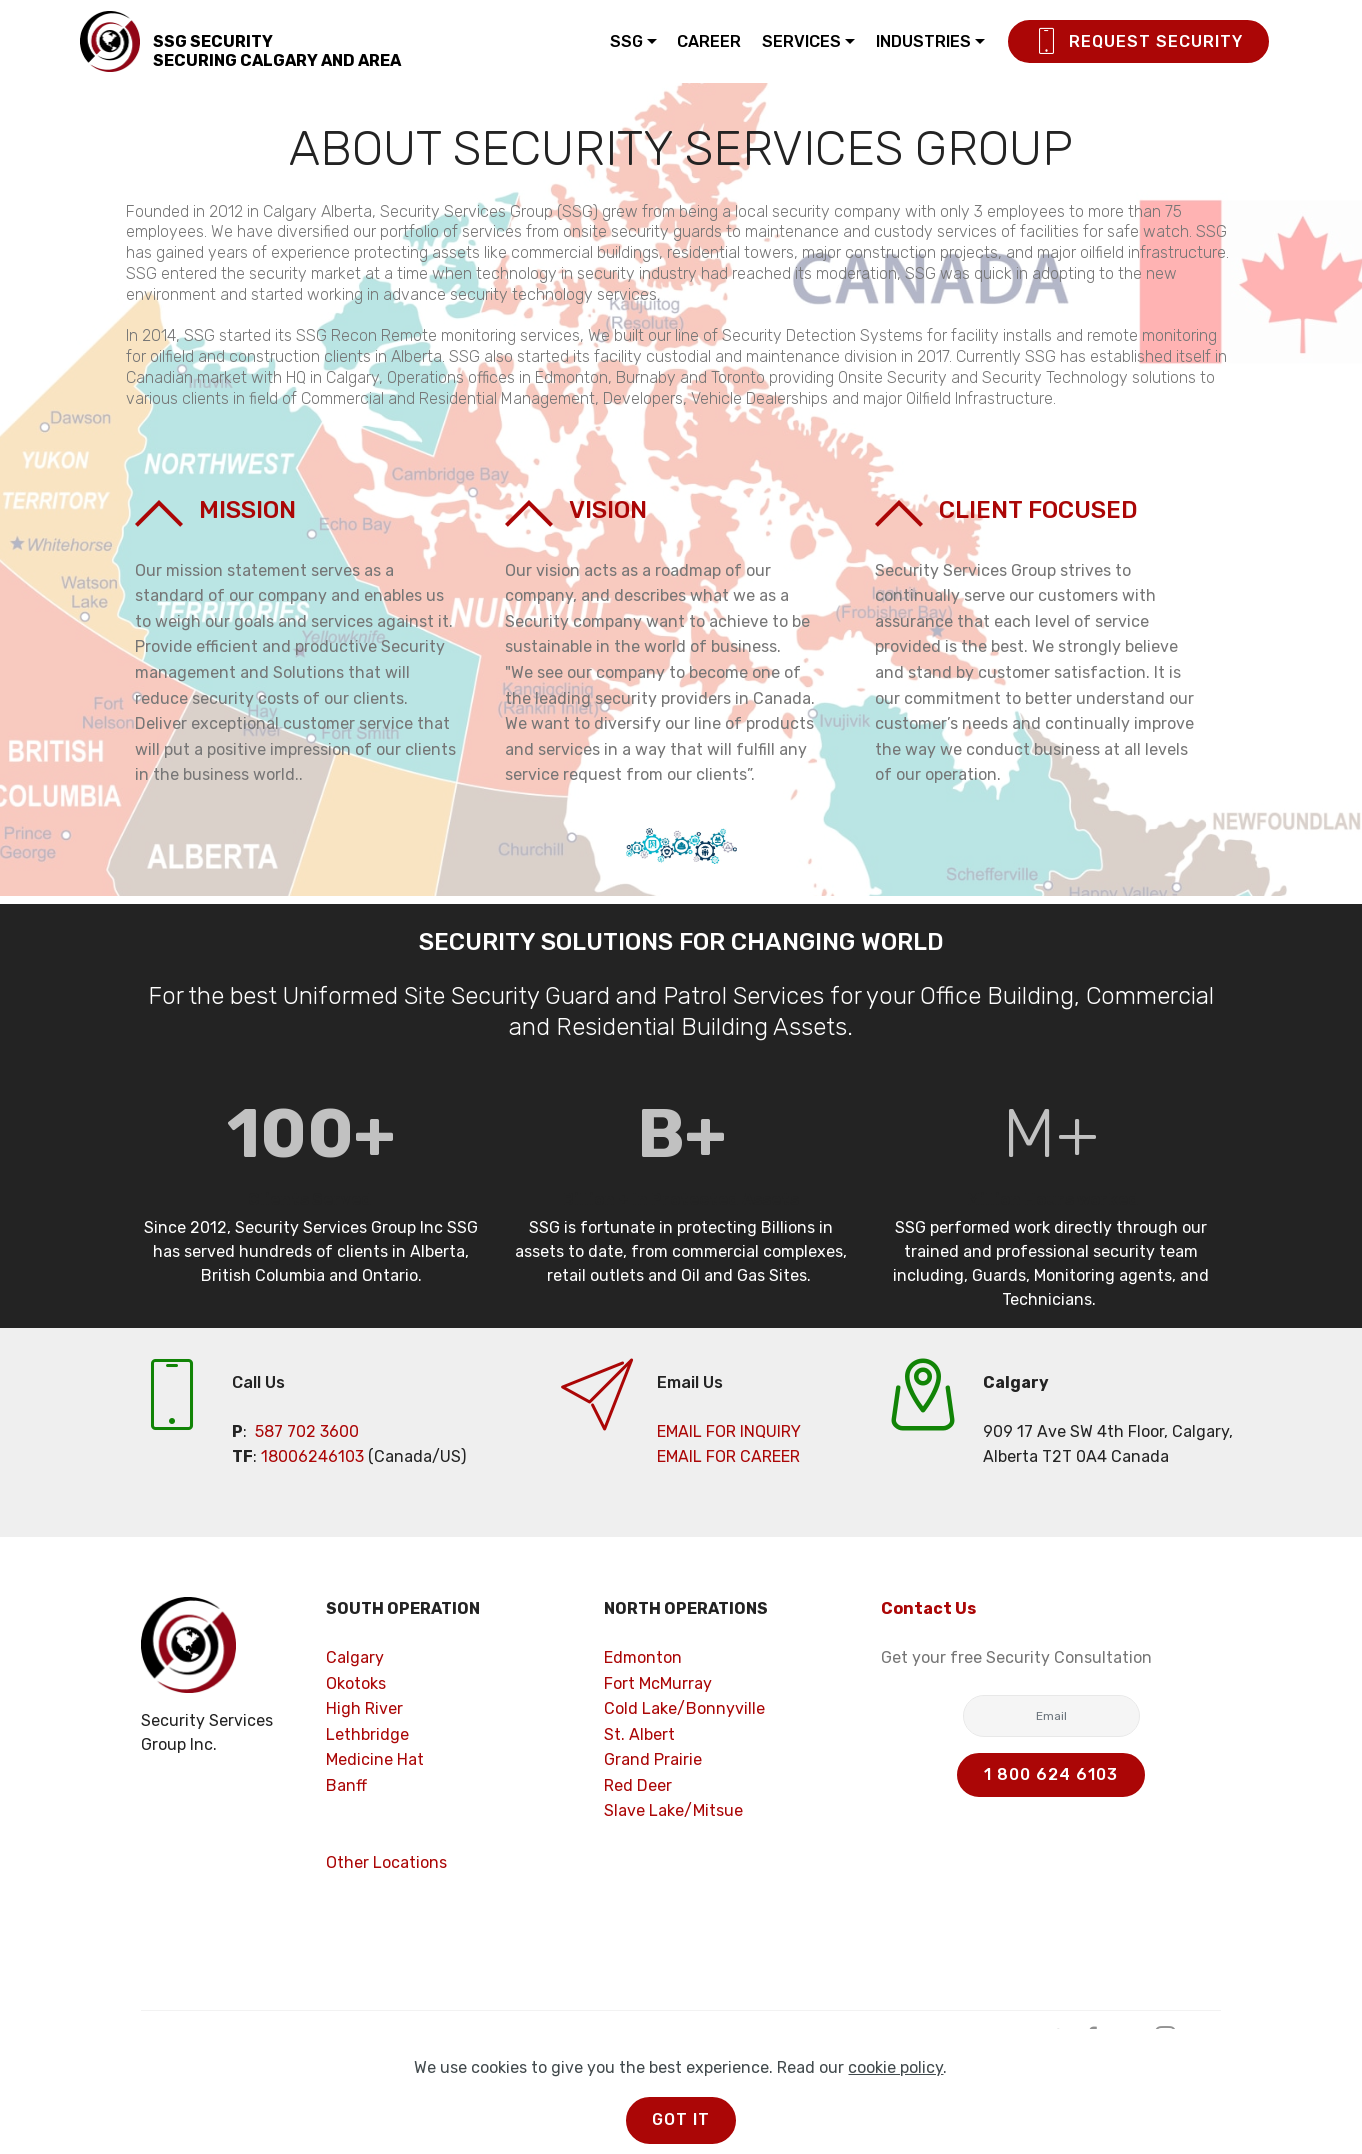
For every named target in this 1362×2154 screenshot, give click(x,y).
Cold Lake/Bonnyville (684, 1708)
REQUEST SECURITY (1138, 42)
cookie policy (895, 2112)
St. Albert (639, 1734)
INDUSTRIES (923, 41)
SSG (626, 41)
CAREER (709, 41)
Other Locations (386, 1862)
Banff (346, 1785)
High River (364, 1708)
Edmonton (643, 1657)
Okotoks (356, 1683)
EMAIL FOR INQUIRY (729, 1431)
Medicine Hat (375, 1759)
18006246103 (312, 1456)
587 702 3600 (307, 1431)
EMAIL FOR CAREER (728, 1456)
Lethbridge (367, 1734)
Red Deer (638, 1785)
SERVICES (801, 41)
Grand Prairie (653, 1759)
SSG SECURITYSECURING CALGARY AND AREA (277, 51)
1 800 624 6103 (1051, 1774)
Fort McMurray (658, 1683)
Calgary (355, 1657)
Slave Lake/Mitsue (673, 1810)
